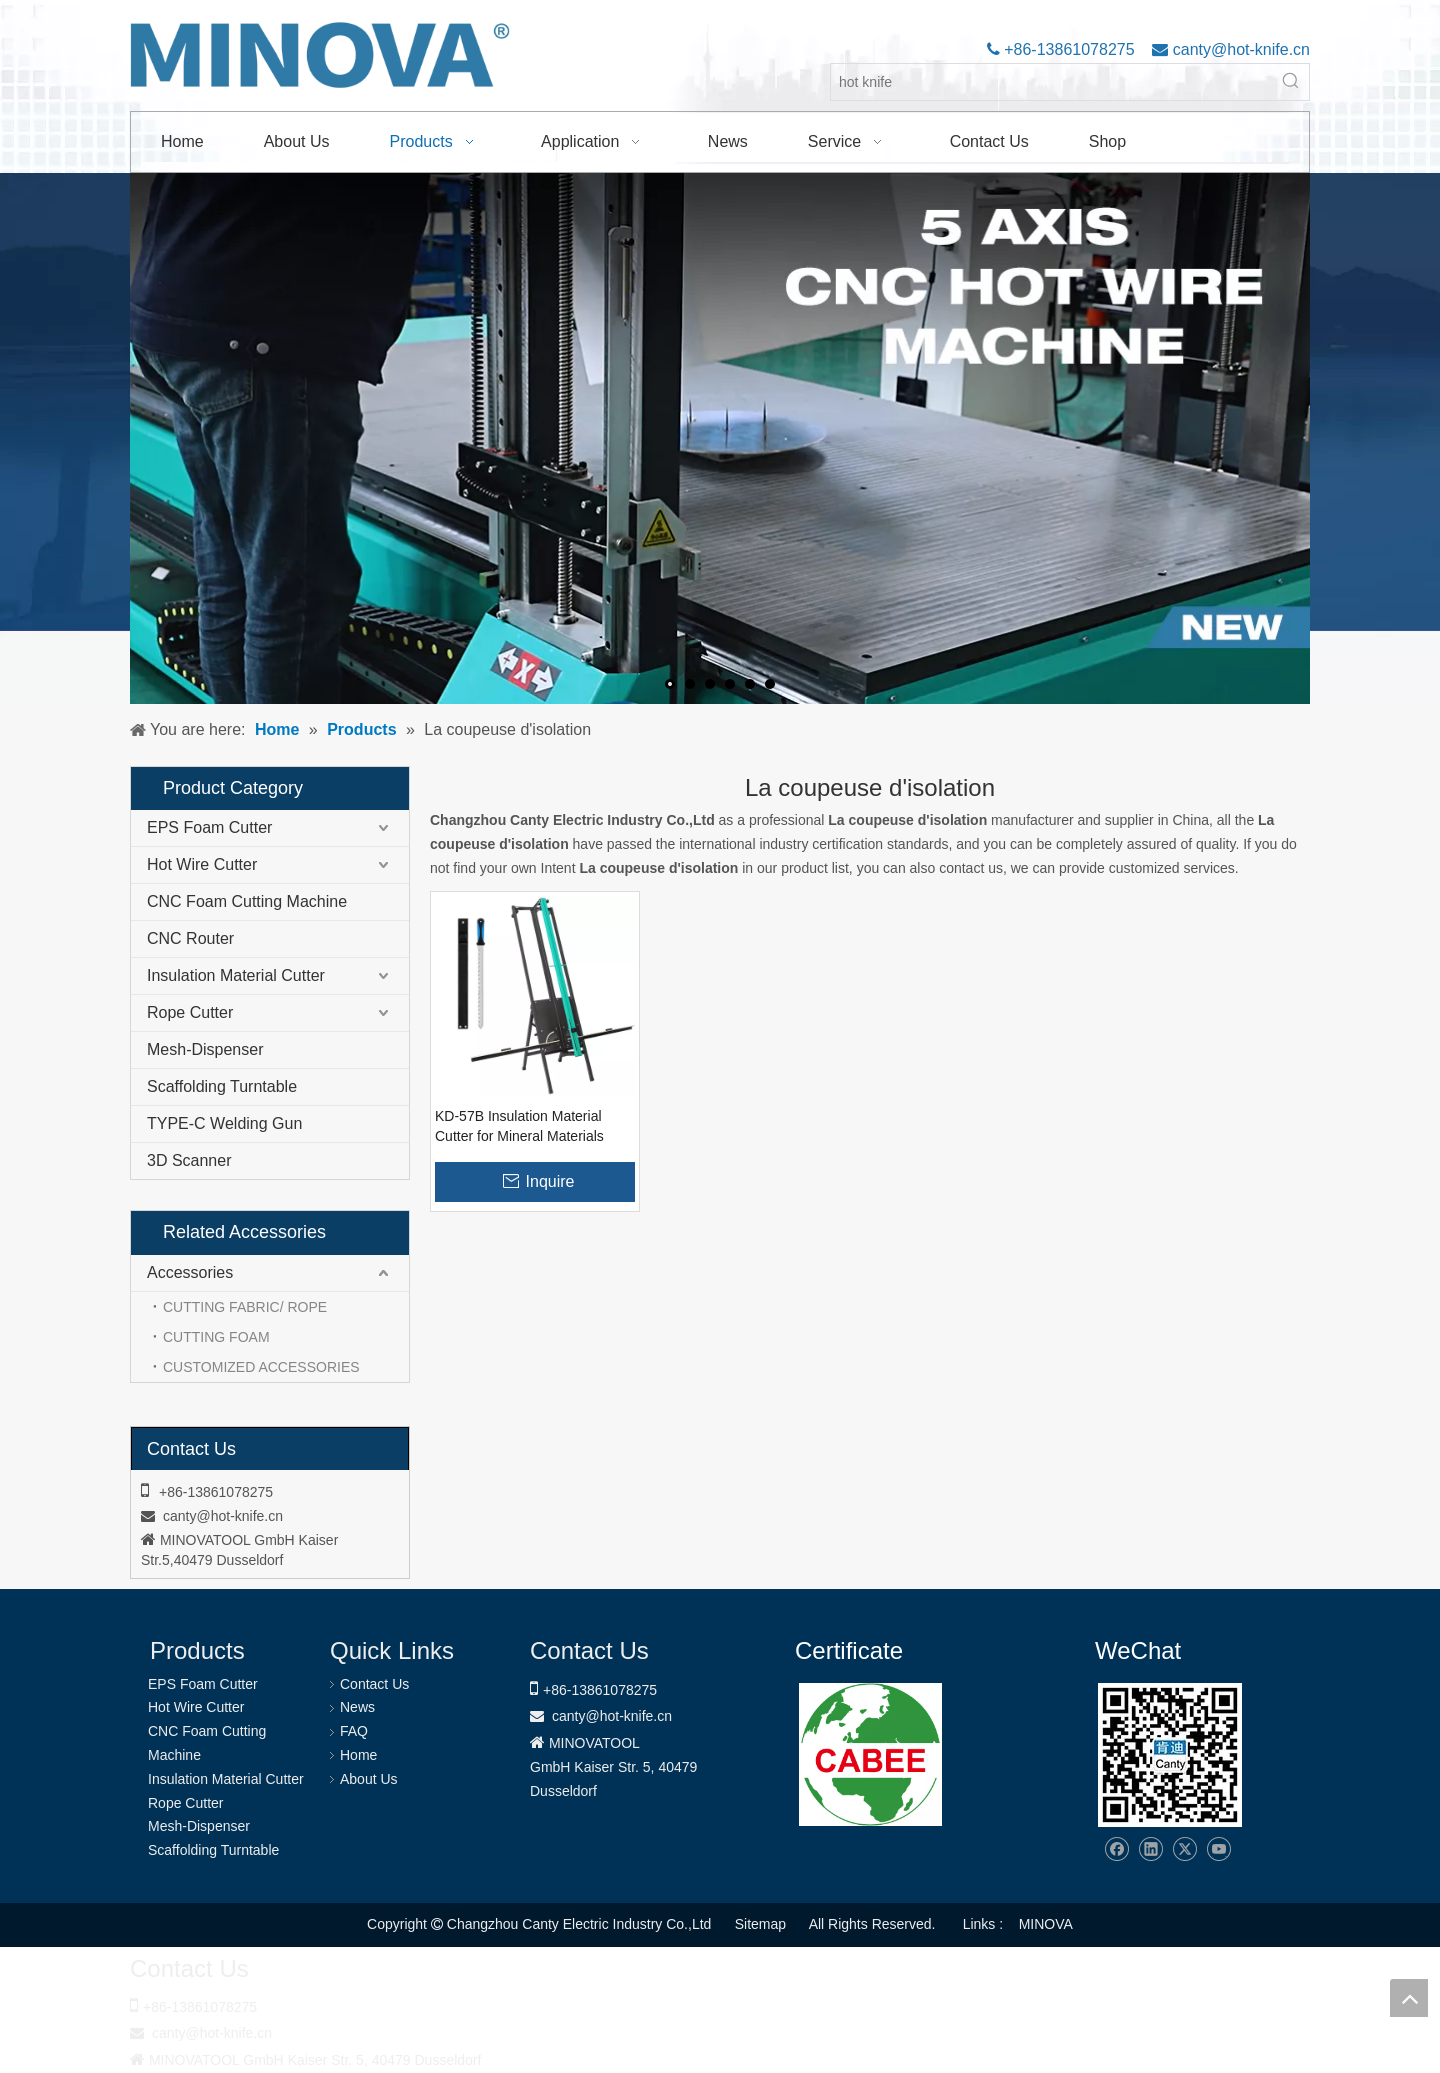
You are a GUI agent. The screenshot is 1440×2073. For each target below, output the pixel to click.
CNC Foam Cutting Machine (247, 901)
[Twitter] (1184, 1849)
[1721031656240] (870, 1754)
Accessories (190, 1272)
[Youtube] (1218, 1849)
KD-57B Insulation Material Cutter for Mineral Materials (519, 1126)
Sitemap (760, 1924)
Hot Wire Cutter (202, 864)
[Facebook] (1116, 1849)
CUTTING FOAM (216, 1337)
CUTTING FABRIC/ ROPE (245, 1307)
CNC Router (190, 938)
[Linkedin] (1150, 1849)
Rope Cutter (190, 1012)
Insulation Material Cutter (236, 975)
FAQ (354, 1731)
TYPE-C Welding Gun (224, 1123)
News (357, 1707)
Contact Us (374, 1684)
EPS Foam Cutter (209, 827)
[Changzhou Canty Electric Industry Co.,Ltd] (1170, 1755)
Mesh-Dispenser (205, 1049)
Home (358, 1755)
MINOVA (1046, 1924)
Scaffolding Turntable (222, 1086)
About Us (369, 1779)
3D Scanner (189, 1160)
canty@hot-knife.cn (1239, 49)
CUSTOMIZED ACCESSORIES (261, 1367)
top (1409, 1998)
